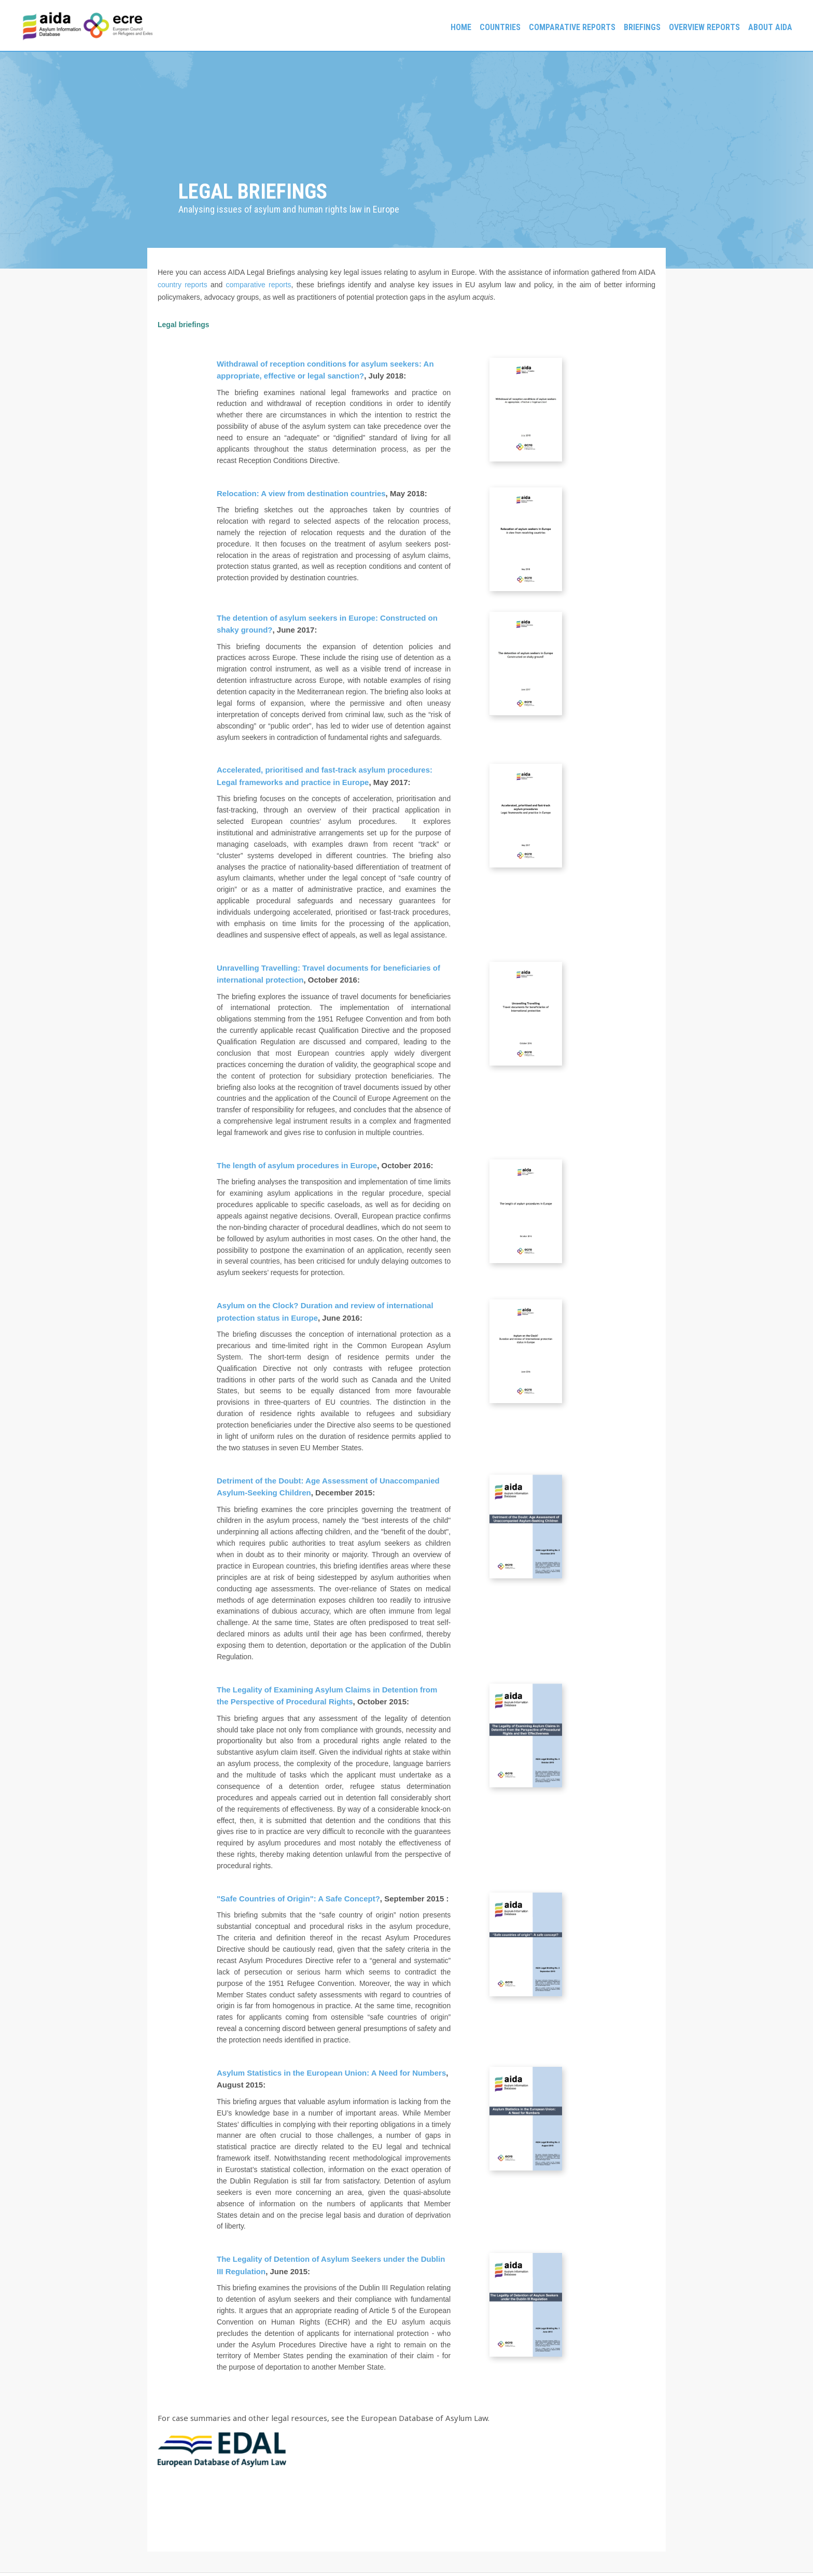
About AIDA (770, 27)
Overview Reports (704, 27)
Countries (500, 27)
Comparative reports (572, 27)
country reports (182, 285)
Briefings (642, 27)
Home (461, 27)
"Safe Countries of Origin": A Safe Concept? (298, 1898)
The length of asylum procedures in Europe (297, 1165)
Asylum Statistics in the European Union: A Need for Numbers (331, 2072)
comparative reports (258, 285)
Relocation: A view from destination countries (301, 493)
